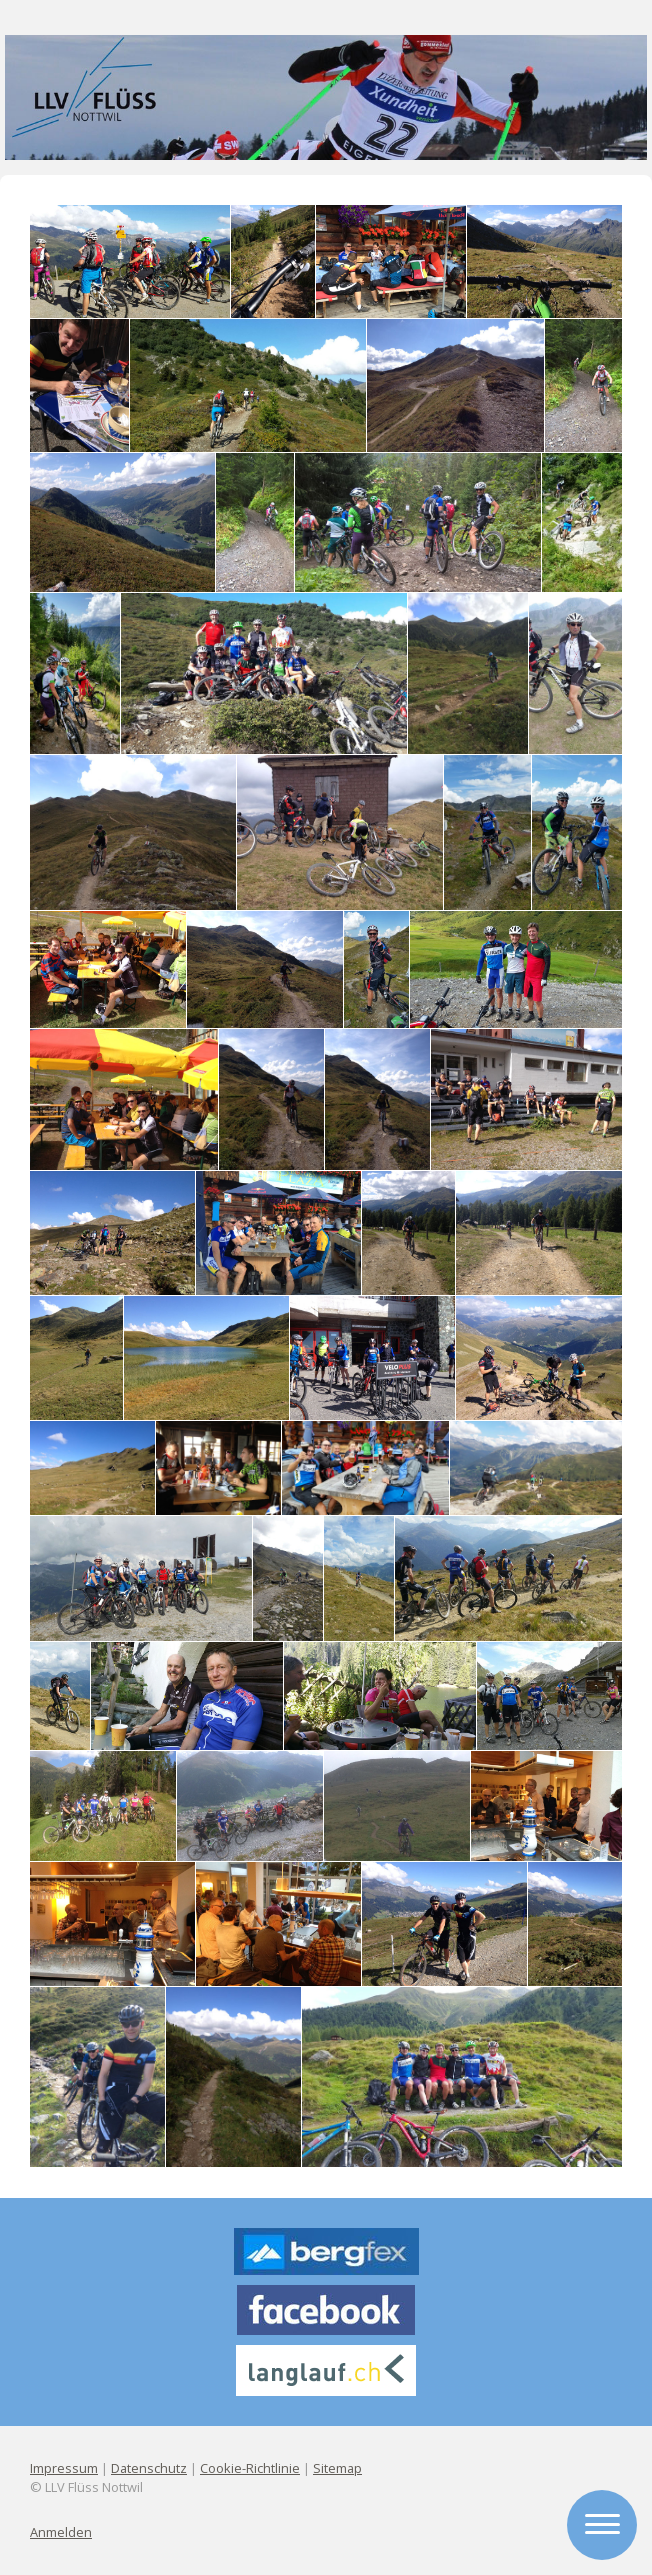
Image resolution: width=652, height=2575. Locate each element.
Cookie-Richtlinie (250, 2468)
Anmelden (61, 2532)
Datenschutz (149, 2468)
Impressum (64, 2468)
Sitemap (337, 2468)
